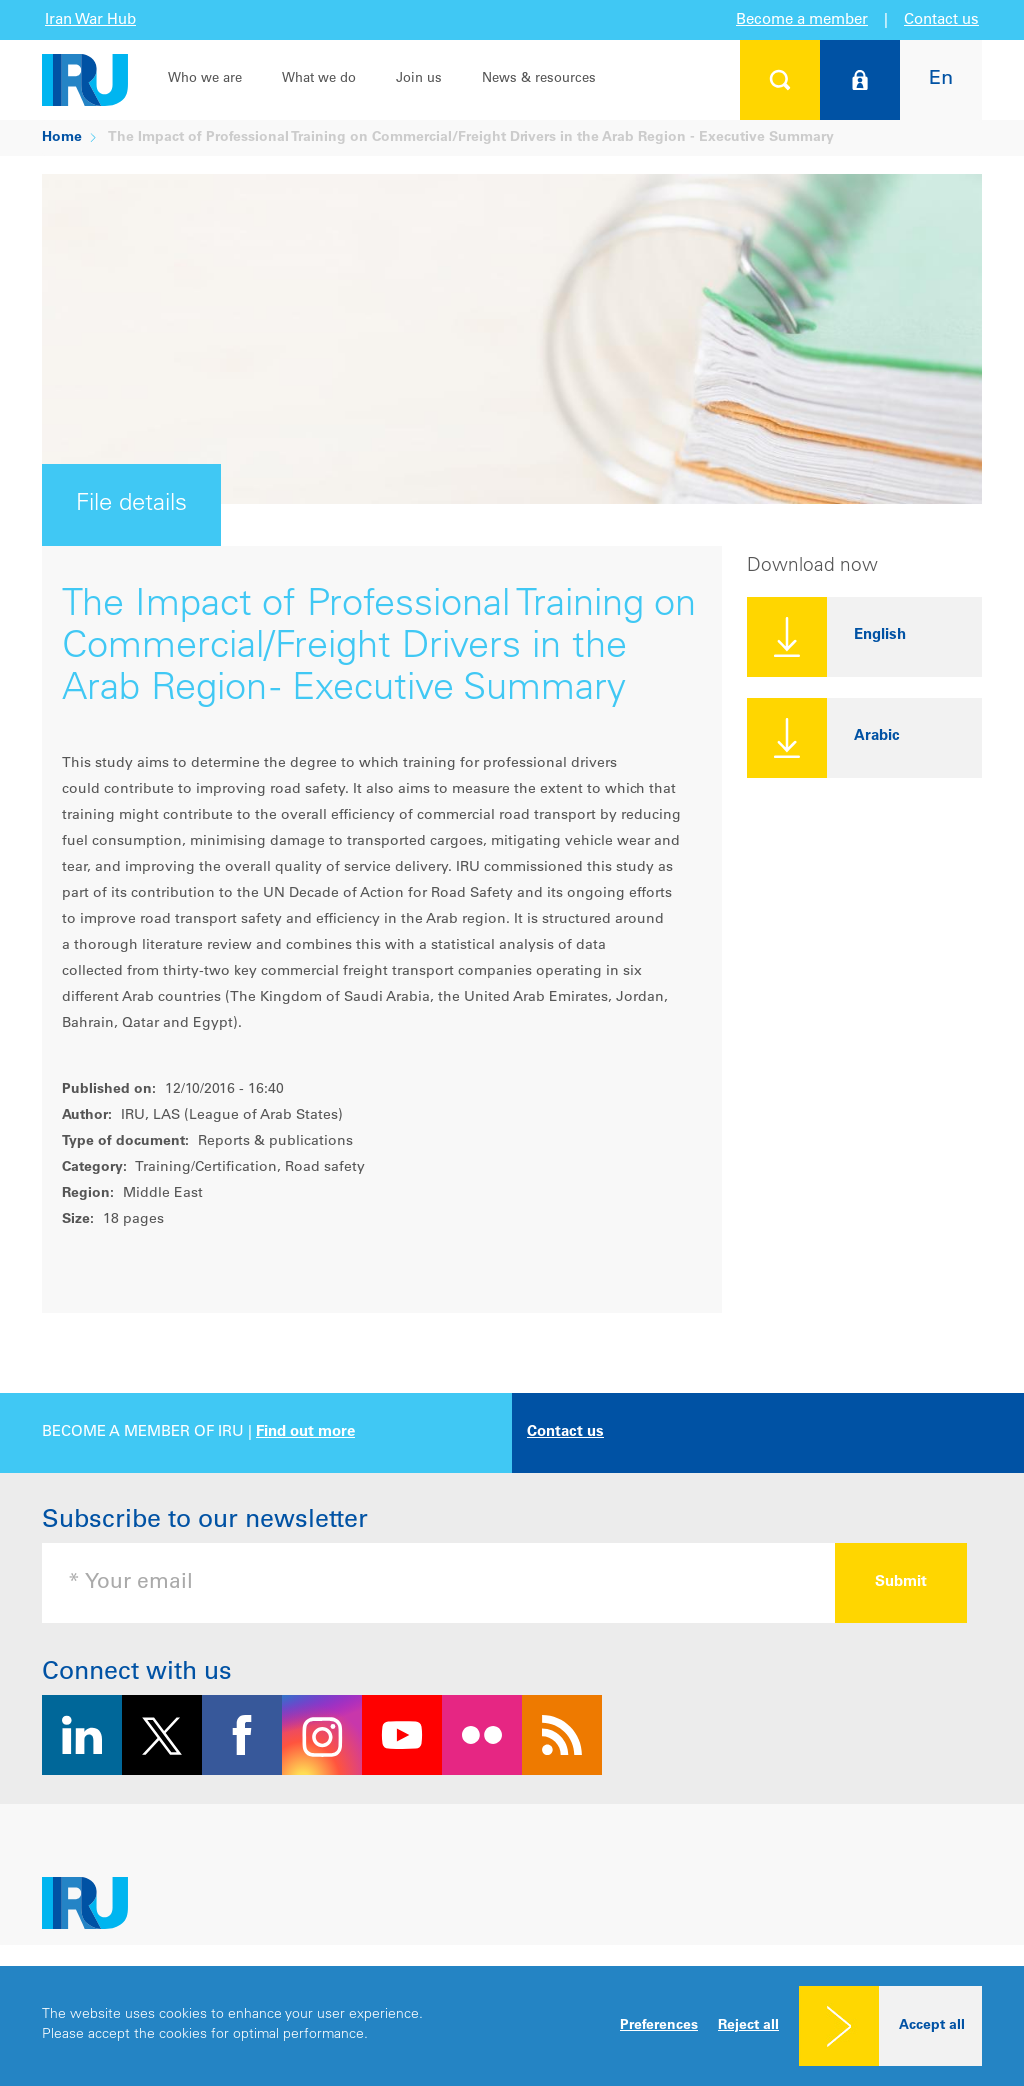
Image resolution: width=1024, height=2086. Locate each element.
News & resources (539, 79)
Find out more (305, 1432)
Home (62, 138)
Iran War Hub (90, 20)
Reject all (748, 2026)
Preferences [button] (659, 2026)
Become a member (802, 20)
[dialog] (512, 2026)
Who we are (205, 79)
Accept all (932, 2026)
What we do (319, 79)
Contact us (941, 20)
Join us (419, 79)
